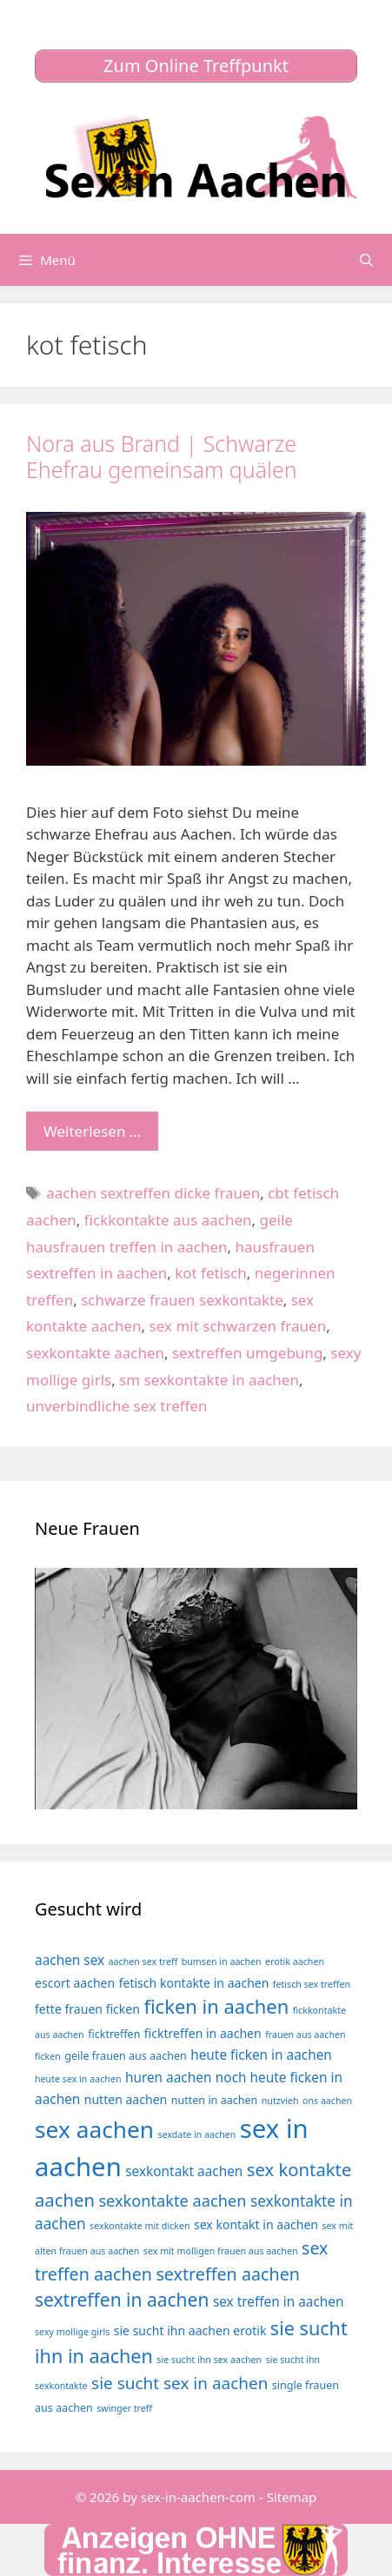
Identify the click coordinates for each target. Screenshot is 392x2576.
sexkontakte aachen (95, 1353)
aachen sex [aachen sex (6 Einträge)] (69, 1960)
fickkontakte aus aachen (168, 1220)
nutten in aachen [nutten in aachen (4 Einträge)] (214, 2100)
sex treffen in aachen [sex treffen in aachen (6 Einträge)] (278, 2302)
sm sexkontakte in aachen (209, 1380)
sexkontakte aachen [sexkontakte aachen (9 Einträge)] (172, 2200)
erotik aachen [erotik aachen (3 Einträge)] (294, 1961)
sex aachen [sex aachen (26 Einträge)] (94, 2129)
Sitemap (292, 2497)
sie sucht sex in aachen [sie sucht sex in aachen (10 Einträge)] (179, 2383)
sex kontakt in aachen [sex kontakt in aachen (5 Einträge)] (256, 2224)
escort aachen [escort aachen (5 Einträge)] (75, 1983)
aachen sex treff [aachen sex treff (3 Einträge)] (143, 1961)
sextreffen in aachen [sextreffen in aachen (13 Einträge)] (122, 2299)
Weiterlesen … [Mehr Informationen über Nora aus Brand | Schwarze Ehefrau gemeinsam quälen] (92, 1131)
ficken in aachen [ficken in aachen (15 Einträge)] (216, 2006)
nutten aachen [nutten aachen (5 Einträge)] (126, 2099)
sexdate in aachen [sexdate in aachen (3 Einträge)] (197, 2134)
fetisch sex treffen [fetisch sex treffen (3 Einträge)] (311, 1984)
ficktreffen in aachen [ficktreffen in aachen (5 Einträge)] (203, 2033)
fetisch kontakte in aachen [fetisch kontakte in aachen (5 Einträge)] (194, 1983)
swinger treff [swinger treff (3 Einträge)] (124, 2408)
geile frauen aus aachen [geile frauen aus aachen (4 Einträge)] (125, 2055)
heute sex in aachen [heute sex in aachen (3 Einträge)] (78, 2079)
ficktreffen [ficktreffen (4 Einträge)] (114, 2034)
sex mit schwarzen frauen (238, 1326)
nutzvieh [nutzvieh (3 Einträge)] (280, 2101)
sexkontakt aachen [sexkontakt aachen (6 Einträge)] (184, 2171)
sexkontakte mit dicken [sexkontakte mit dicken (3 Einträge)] (139, 2226)
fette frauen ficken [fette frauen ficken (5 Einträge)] (87, 2009)
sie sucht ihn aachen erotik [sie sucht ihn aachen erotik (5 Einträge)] (190, 2330)
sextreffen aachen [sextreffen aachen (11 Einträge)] (228, 2274)
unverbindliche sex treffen (117, 1406)
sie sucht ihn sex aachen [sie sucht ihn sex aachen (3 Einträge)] (209, 2360)
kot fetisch (211, 1273)
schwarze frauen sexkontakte (182, 1300)
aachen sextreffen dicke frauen (153, 1193)
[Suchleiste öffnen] (366, 260)
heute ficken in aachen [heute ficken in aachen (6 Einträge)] (261, 2055)
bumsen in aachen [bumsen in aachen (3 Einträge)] (222, 1961)
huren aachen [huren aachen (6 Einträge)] (168, 2077)
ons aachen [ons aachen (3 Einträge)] (327, 2101)
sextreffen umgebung (247, 1353)
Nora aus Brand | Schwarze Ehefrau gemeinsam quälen (161, 456)
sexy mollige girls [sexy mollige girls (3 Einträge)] (72, 2332)
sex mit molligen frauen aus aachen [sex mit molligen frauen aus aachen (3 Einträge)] (220, 2251)
